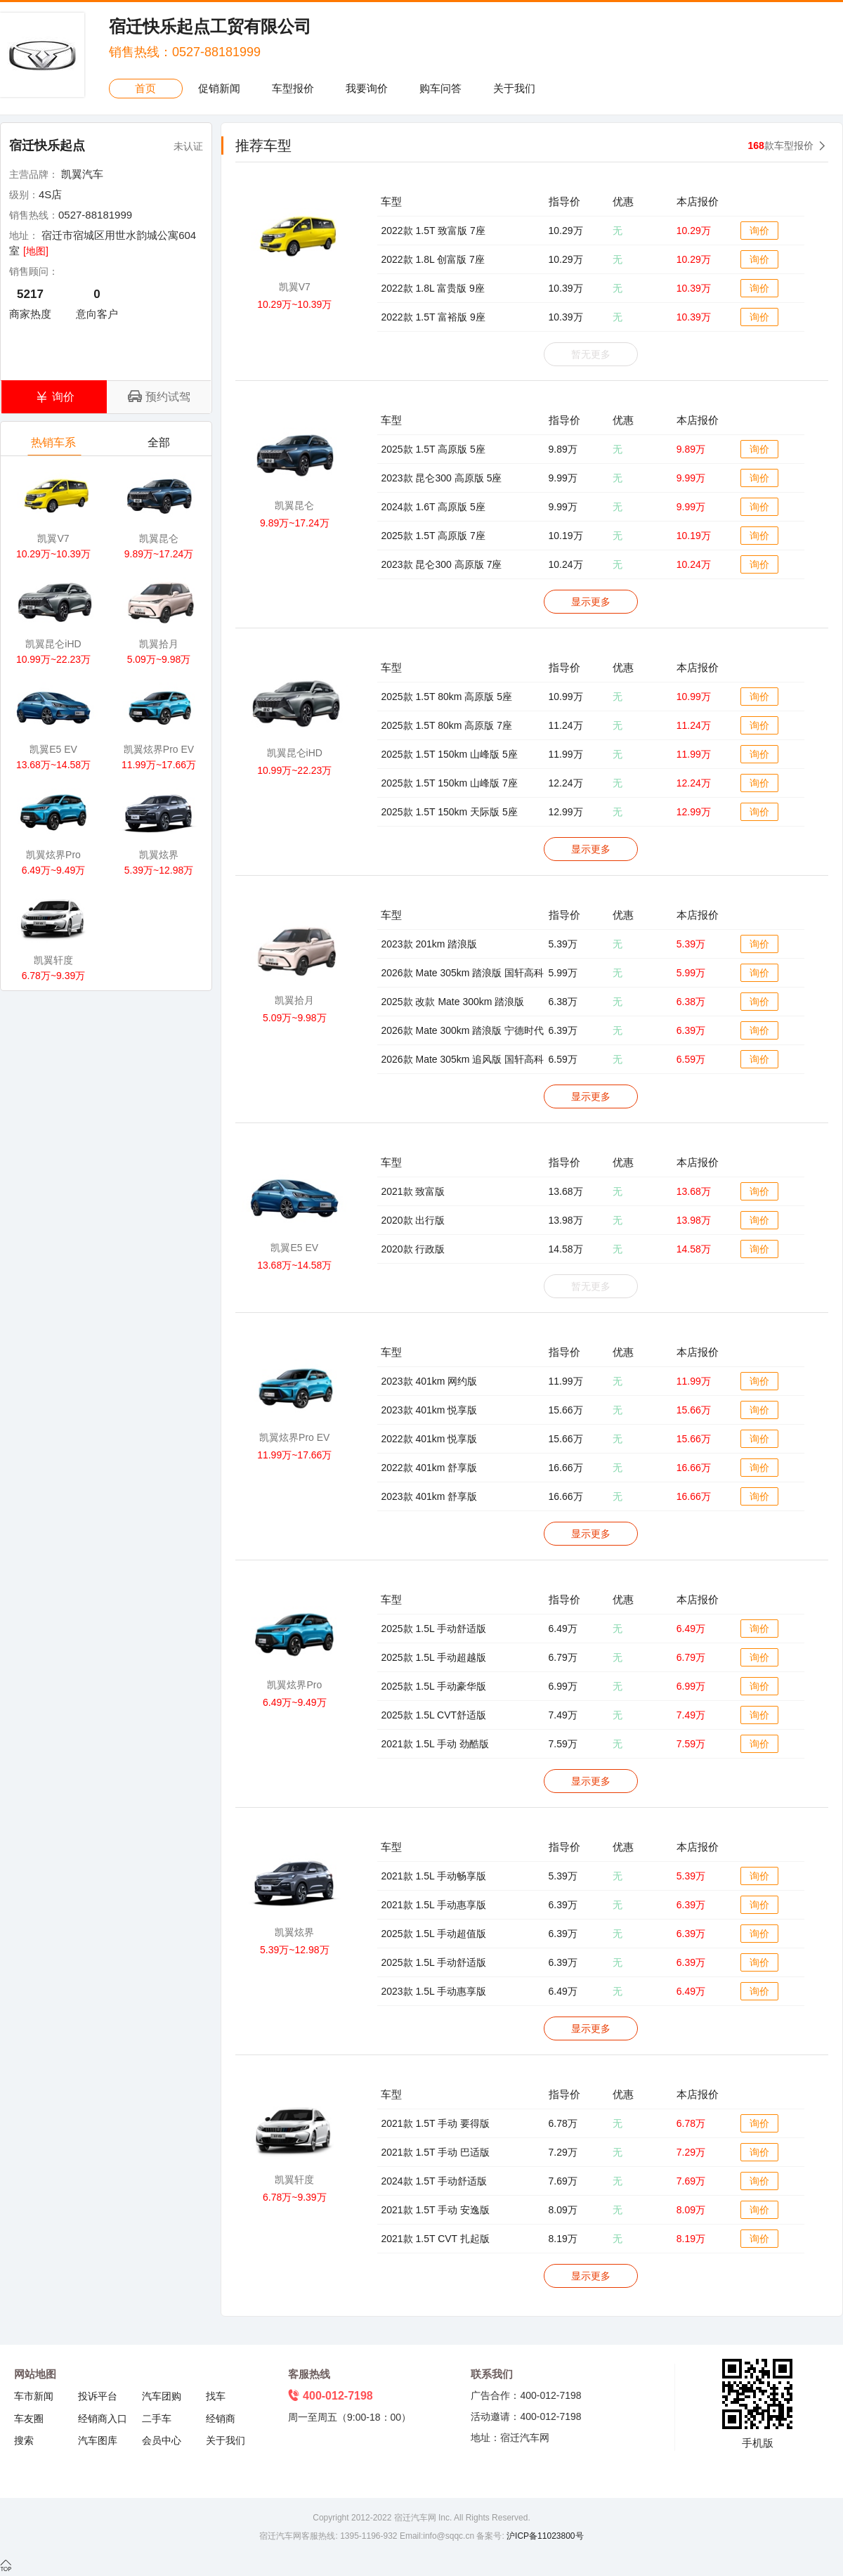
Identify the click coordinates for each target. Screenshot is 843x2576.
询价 (759, 230)
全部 (160, 445)
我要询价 (367, 88)
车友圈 (29, 2418)
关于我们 (514, 88)
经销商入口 (102, 2418)
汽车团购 (161, 2396)
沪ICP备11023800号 (544, 2536)
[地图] (35, 251)
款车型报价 (780, 145)
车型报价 (293, 88)
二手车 (156, 2418)
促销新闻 (219, 88)
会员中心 (161, 2440)
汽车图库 (97, 2440)
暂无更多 (590, 354)
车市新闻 (33, 2396)
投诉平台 (97, 2396)
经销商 (220, 2418)
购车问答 (440, 88)
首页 (145, 88)
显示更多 (590, 601)
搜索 (24, 2440)
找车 (216, 2396)
